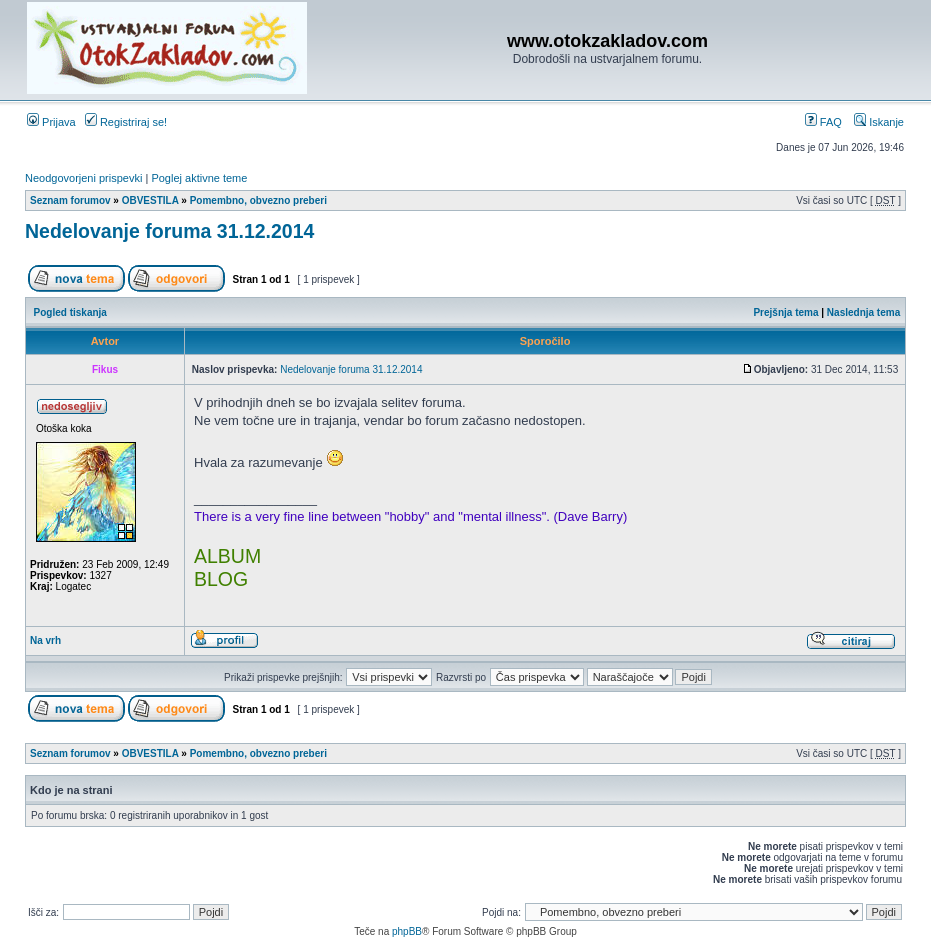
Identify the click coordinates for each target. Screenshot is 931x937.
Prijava (51, 122)
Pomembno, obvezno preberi (258, 200)
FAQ (823, 122)
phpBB (407, 931)
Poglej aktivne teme (199, 178)
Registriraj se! (126, 122)
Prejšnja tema (785, 312)
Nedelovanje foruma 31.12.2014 (169, 231)
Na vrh (45, 640)
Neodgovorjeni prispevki (83, 178)
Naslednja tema (863, 312)
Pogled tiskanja (70, 312)
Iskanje (879, 122)
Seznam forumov (70, 200)
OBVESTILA (150, 200)
